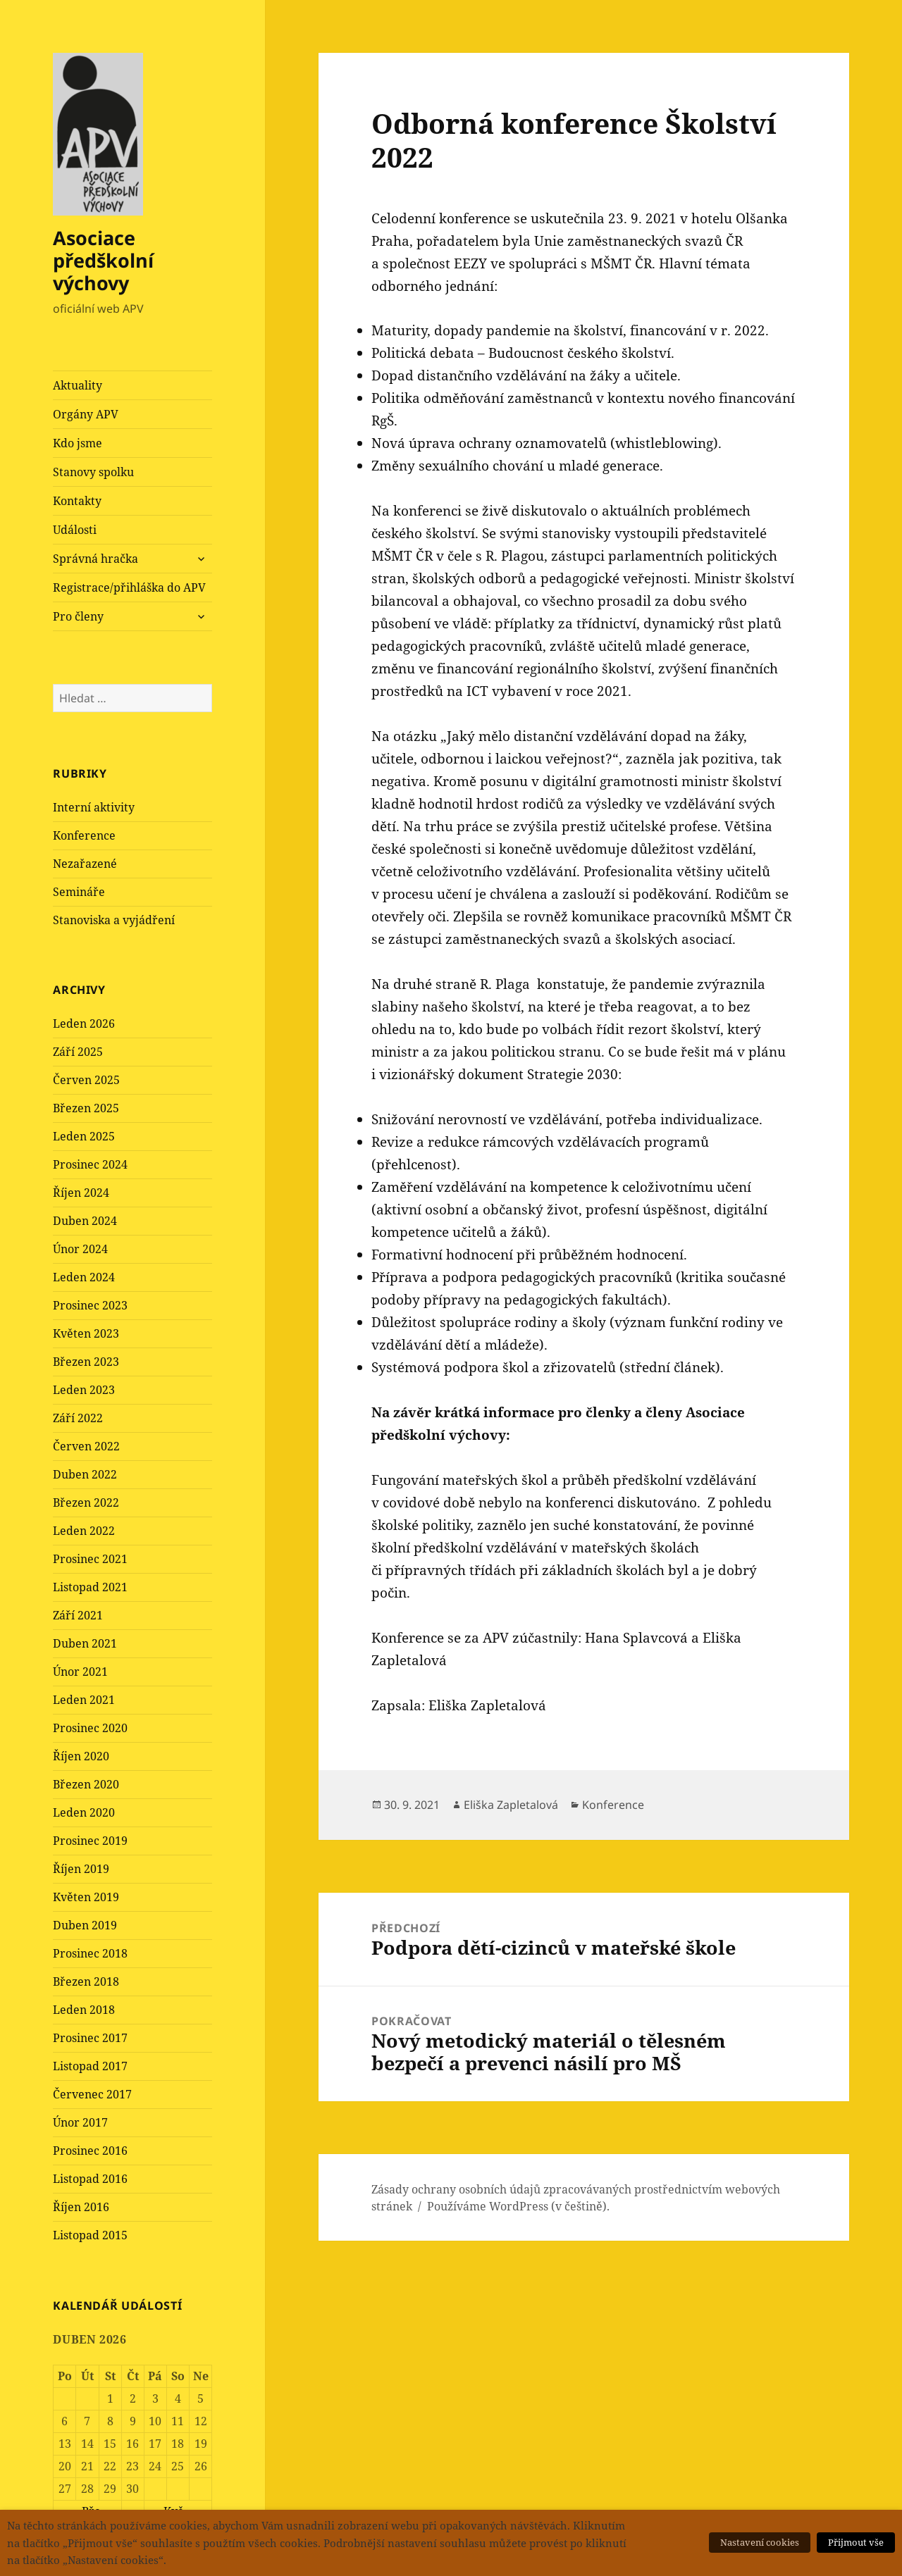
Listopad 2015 (90, 2235)
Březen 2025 (86, 1108)
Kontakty (77, 501)
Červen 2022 (86, 1446)
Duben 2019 (85, 1925)
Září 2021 (78, 1615)
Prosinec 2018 (90, 1953)
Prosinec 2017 (90, 2038)
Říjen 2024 (81, 1192)
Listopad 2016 (90, 2178)
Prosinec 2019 (90, 1840)
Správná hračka (95, 558)
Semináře (79, 892)
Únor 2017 (80, 2122)
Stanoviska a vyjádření (114, 920)
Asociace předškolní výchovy (103, 260)
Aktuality (77, 385)
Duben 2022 (85, 1474)
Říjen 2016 (81, 2207)
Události (75, 529)
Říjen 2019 (81, 1869)
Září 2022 (78, 1418)
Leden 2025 (84, 1136)
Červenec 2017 (92, 2094)
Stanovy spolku (93, 472)
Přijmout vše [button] (856, 2542)
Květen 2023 (86, 1333)
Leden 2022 (84, 1530)
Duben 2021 (85, 1643)
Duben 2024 (85, 1220)
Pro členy (78, 616)
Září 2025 (78, 1051)
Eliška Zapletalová (511, 1804)
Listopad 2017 (90, 2066)
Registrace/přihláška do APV (129, 587)
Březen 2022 (86, 1502)
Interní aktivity (94, 807)
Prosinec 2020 (90, 1728)
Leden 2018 (84, 2009)
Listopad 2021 (90, 1587)
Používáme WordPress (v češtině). (518, 2206)
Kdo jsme (77, 443)
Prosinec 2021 (90, 1559)
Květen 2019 (86, 1897)
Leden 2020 (84, 1812)
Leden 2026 (84, 1023)
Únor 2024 (80, 1249)
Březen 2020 (86, 1784)
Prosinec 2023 (90, 1305)
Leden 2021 (84, 1699)
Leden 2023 (84, 1390)
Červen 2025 (86, 1080)
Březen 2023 (86, 1361)
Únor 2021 (80, 1671)
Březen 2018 (86, 1981)
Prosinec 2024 (90, 1164)
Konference (84, 835)
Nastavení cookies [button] (759, 2542)
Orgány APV (85, 414)
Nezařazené (85, 863)
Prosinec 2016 (90, 2150)
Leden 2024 (84, 1277)
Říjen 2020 (81, 1756)
